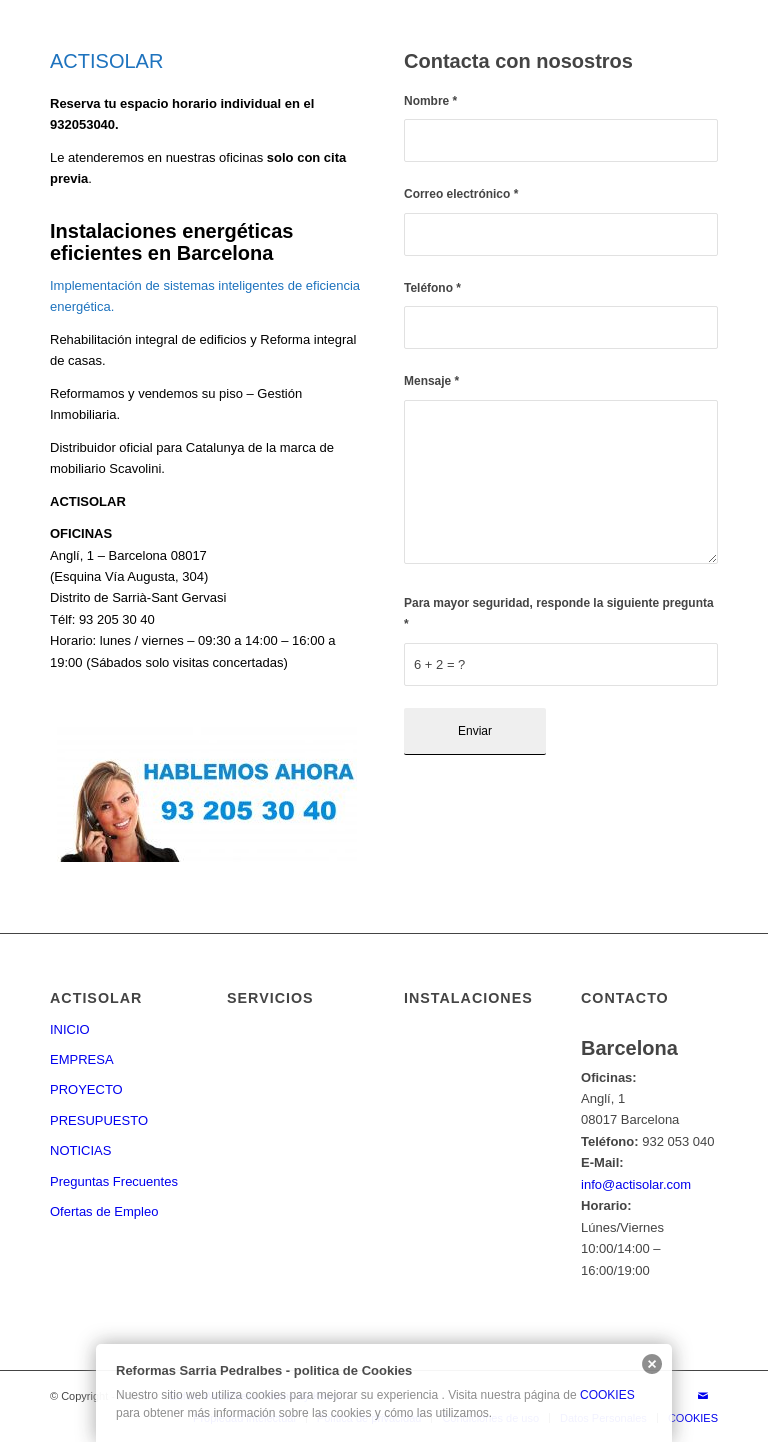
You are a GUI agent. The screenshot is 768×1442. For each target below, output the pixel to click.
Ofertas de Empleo (104, 1211)
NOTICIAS (80, 1150)
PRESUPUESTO (99, 1120)
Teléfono (432, 288)
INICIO (70, 1029)
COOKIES (607, 1395)
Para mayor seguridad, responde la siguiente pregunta (559, 613)
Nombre (430, 101)
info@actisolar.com (636, 1184)
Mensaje (431, 381)
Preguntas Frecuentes (114, 1181)
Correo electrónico (461, 194)
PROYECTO (86, 1089)
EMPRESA (82, 1059)
